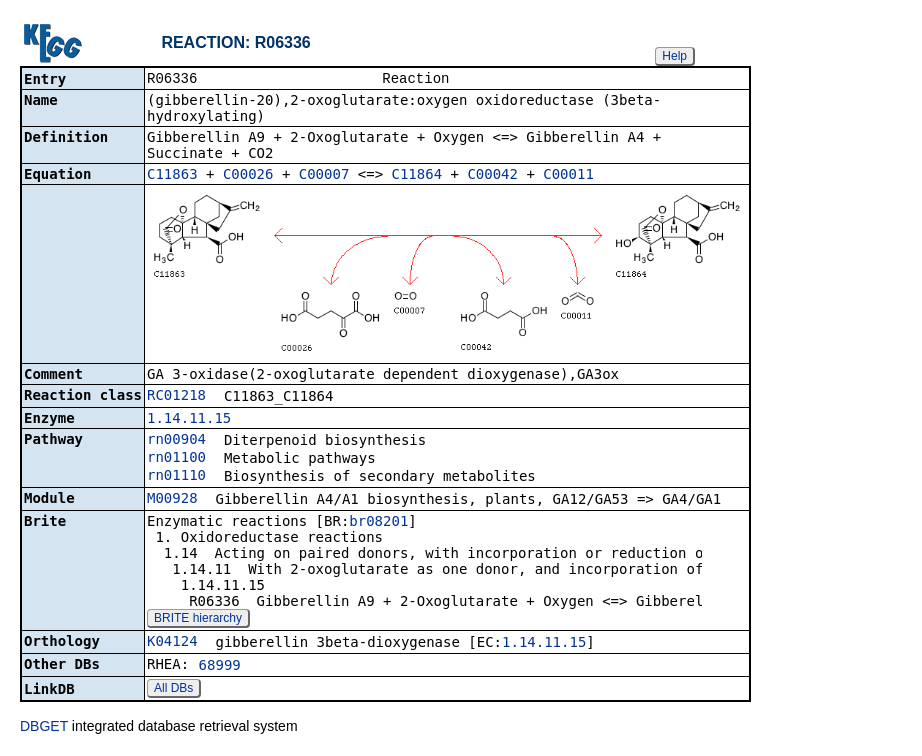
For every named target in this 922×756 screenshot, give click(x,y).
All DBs (173, 690)
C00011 (568, 176)
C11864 (417, 176)
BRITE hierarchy (198, 620)
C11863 (172, 176)
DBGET (44, 728)
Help (674, 56)
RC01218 (176, 397)
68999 (220, 667)
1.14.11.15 (189, 420)
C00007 (324, 176)
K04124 (172, 643)
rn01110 (176, 477)
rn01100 (176, 459)
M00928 (172, 500)
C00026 (248, 176)
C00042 (492, 176)
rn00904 (176, 441)
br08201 (378, 523)
